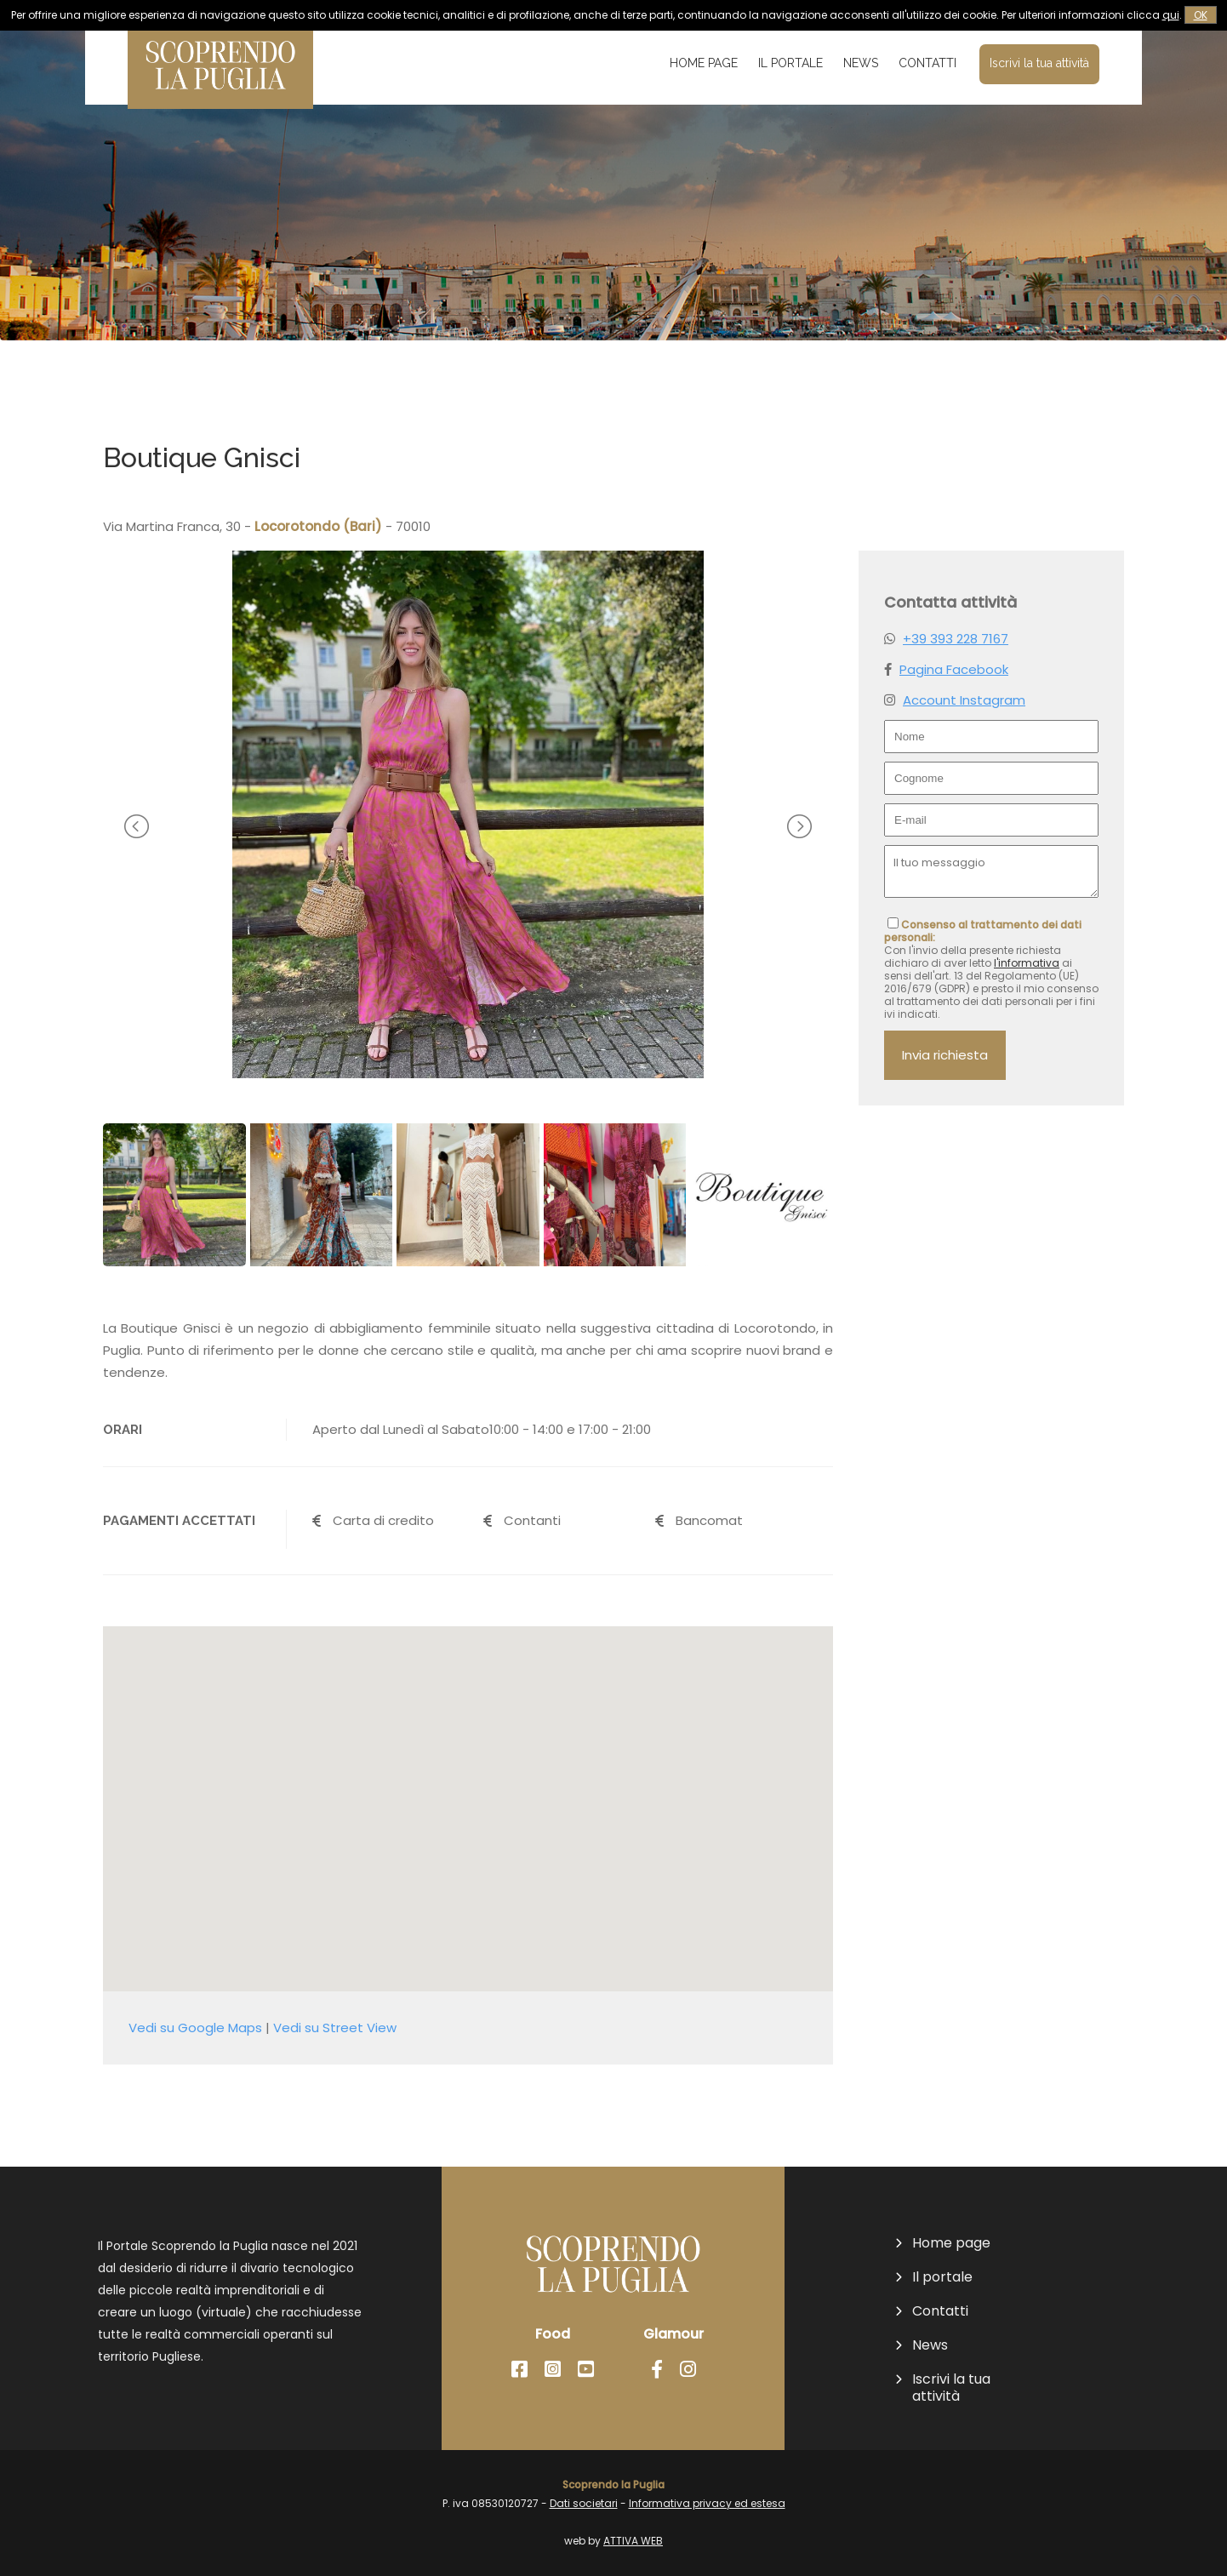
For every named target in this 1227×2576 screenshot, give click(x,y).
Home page (704, 63)
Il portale (790, 63)
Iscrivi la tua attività (1039, 63)
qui (1170, 15)
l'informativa (1026, 963)
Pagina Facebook (953, 669)
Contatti (927, 63)
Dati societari (584, 2503)
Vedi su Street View (335, 2027)
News (860, 63)
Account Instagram (964, 700)
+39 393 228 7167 (955, 639)
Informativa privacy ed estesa (707, 2503)
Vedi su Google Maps (195, 2027)
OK (1200, 15)
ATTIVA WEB (633, 2540)
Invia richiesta (945, 1055)
